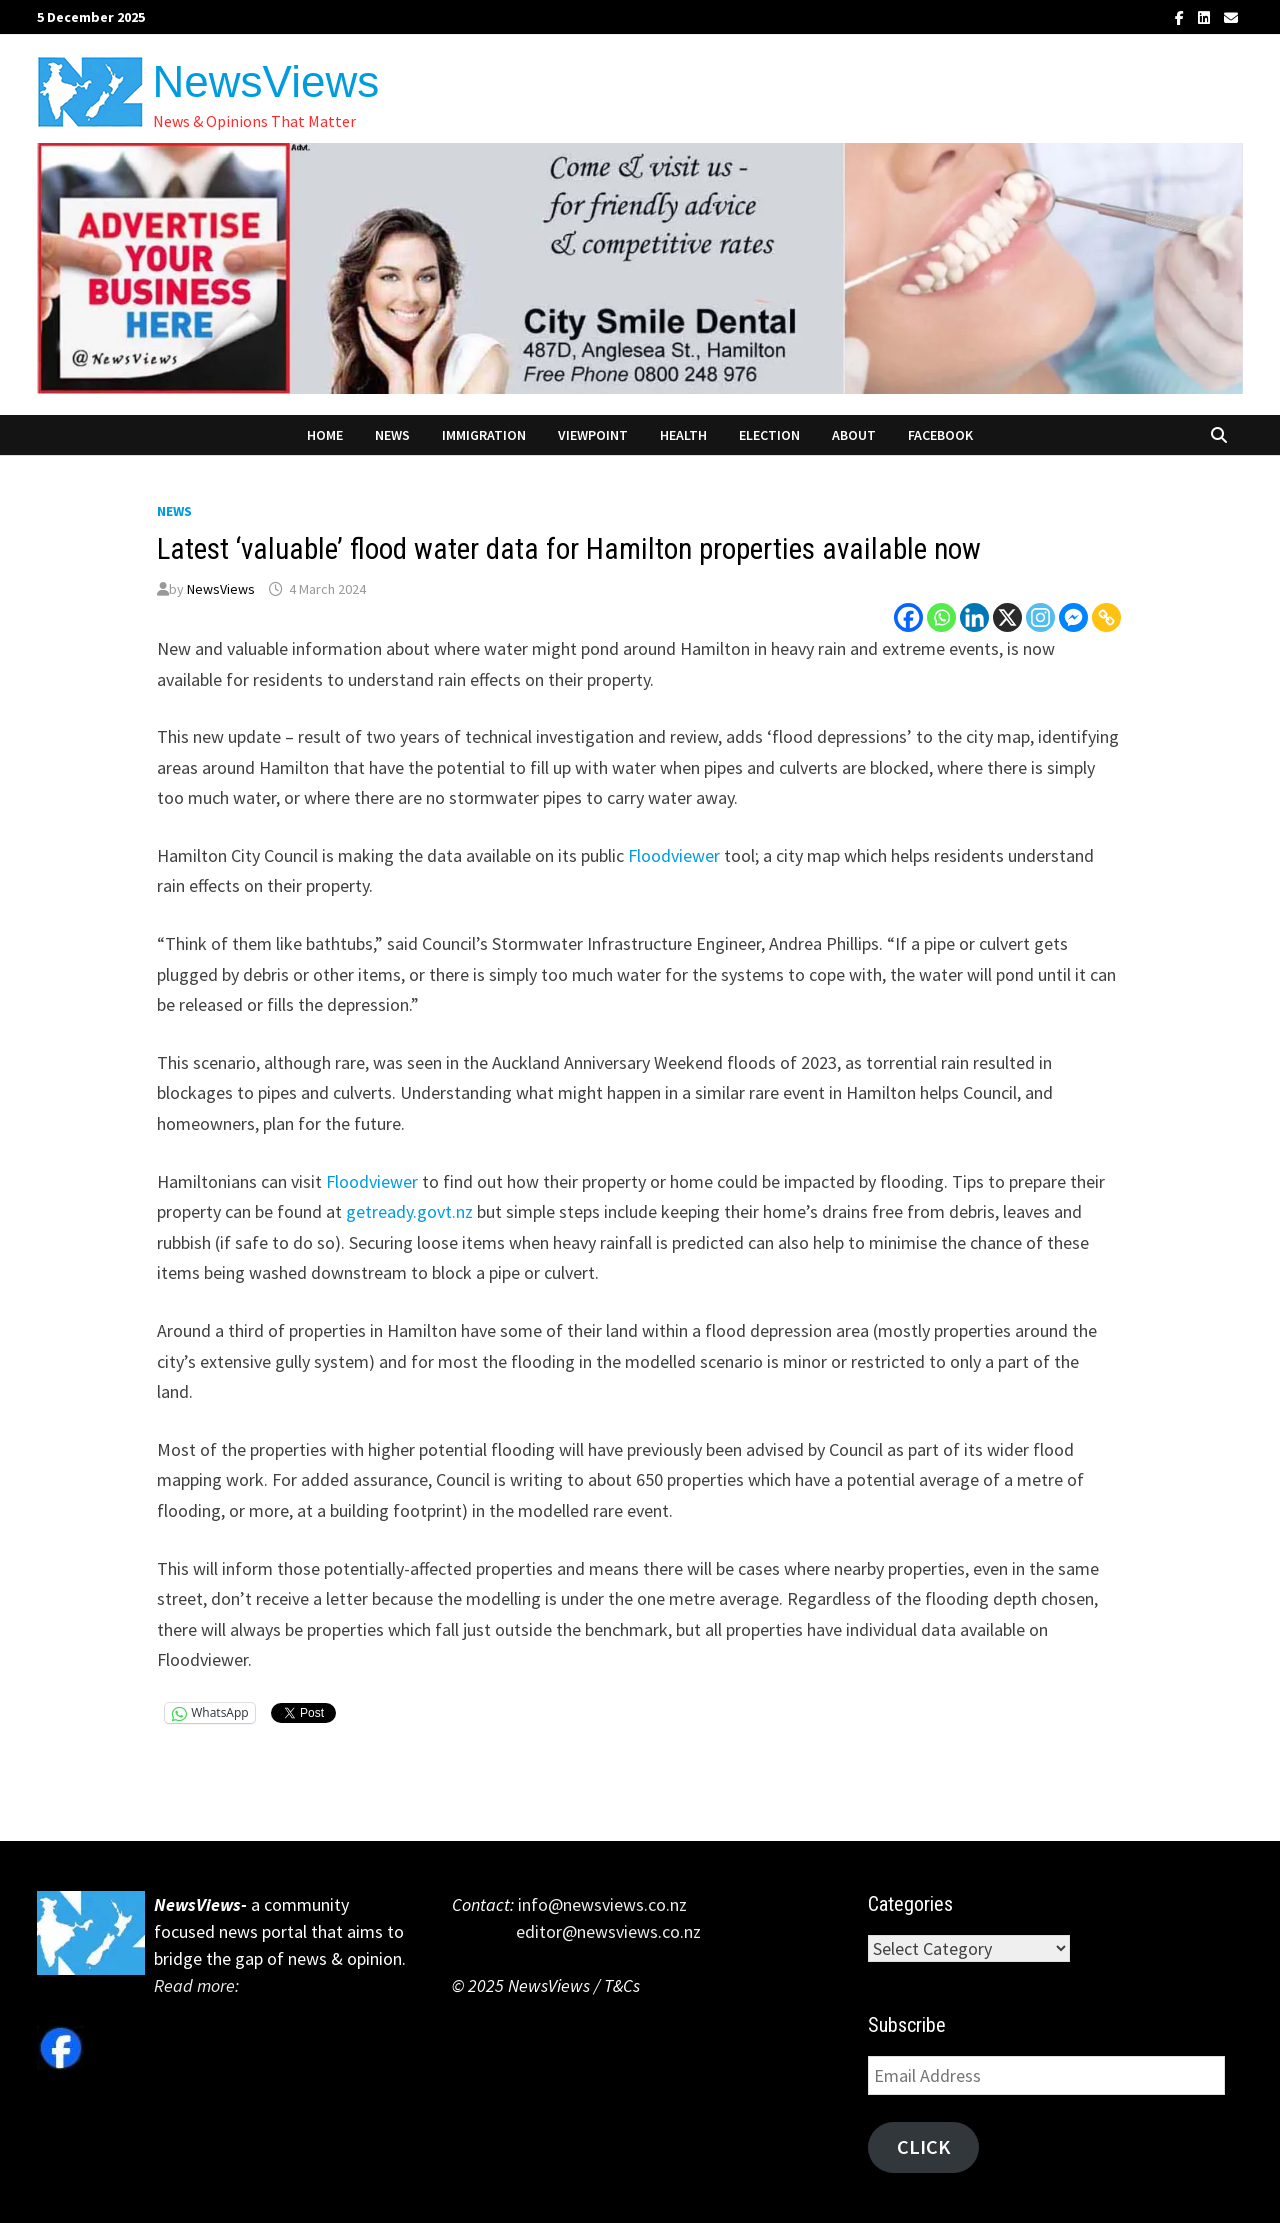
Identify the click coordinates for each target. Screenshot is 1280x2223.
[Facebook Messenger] (1073, 617)
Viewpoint (593, 435)
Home (325, 435)
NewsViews (266, 81)
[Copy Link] (1106, 617)
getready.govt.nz (409, 1211)
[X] (1007, 617)
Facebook (940, 435)
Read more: (198, 1985)
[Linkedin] (974, 617)
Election (769, 435)
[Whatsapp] (941, 617)
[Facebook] (908, 617)
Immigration (484, 435)
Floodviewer (674, 855)
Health (683, 435)
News (392, 435)
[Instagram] (1040, 617)
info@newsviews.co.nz (600, 1904)
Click (923, 2147)
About (854, 435)
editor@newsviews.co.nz (576, 1931)
